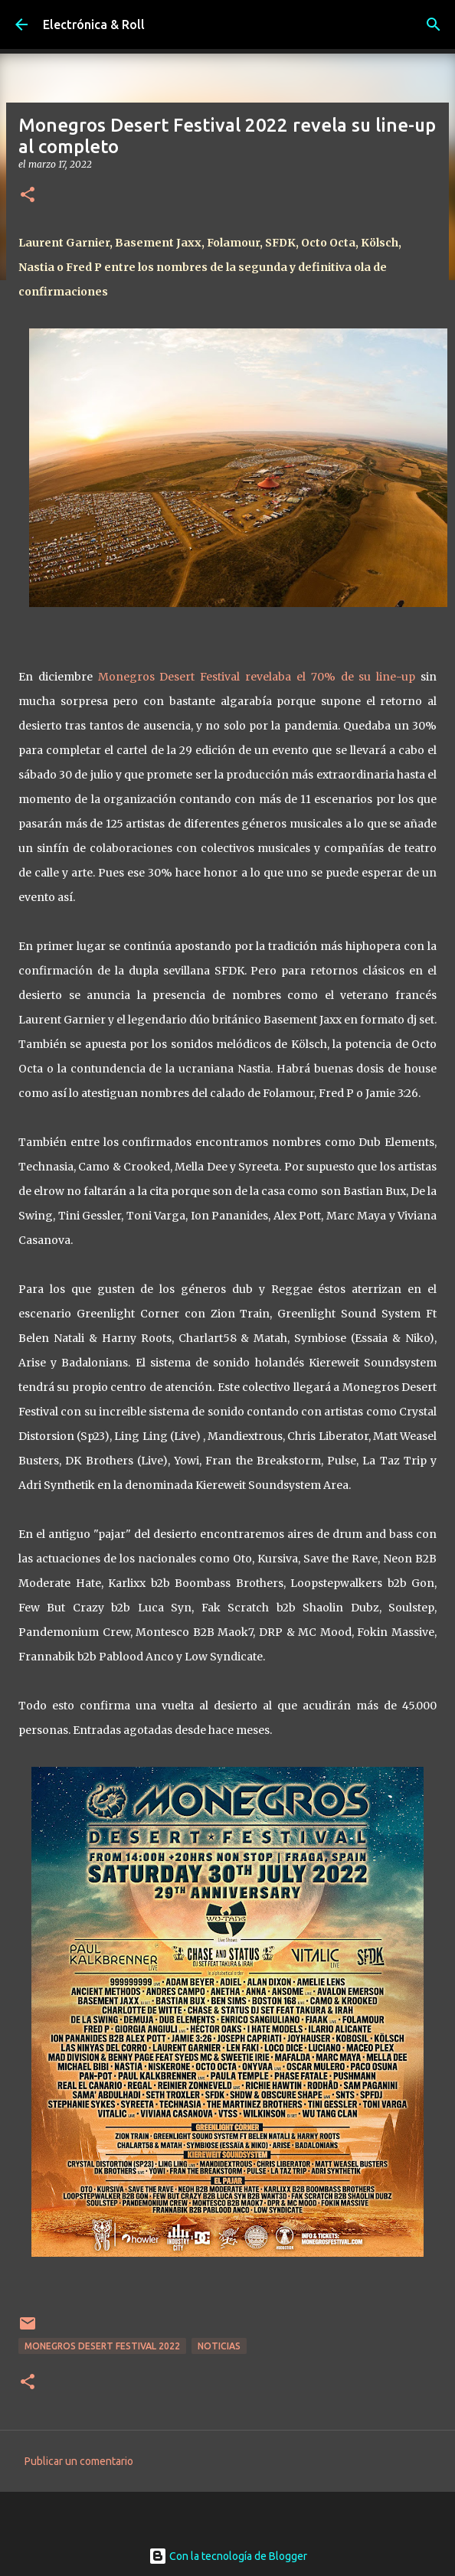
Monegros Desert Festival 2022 (102, 2346)
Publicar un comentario (79, 2461)
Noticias (219, 2346)
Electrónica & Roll (94, 24)
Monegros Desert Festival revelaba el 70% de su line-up (257, 677)
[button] (27, 195)
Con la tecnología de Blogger (228, 2556)
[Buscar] (433, 24)
